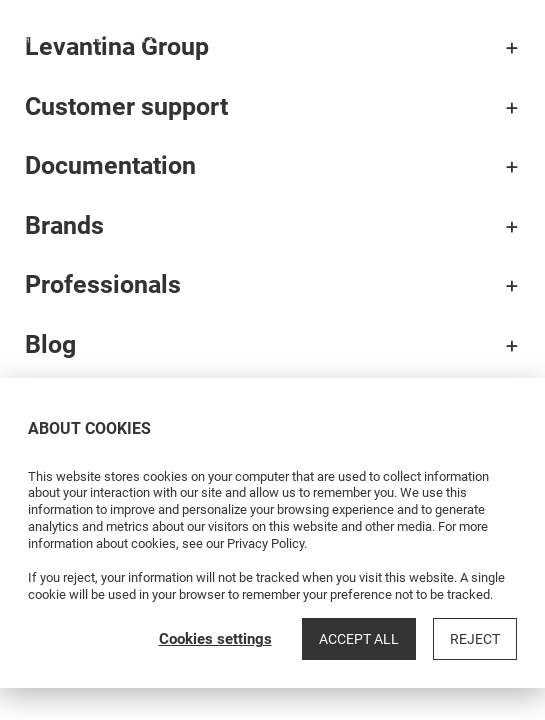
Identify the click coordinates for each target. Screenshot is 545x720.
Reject (475, 639)
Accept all (359, 639)
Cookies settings (215, 639)
